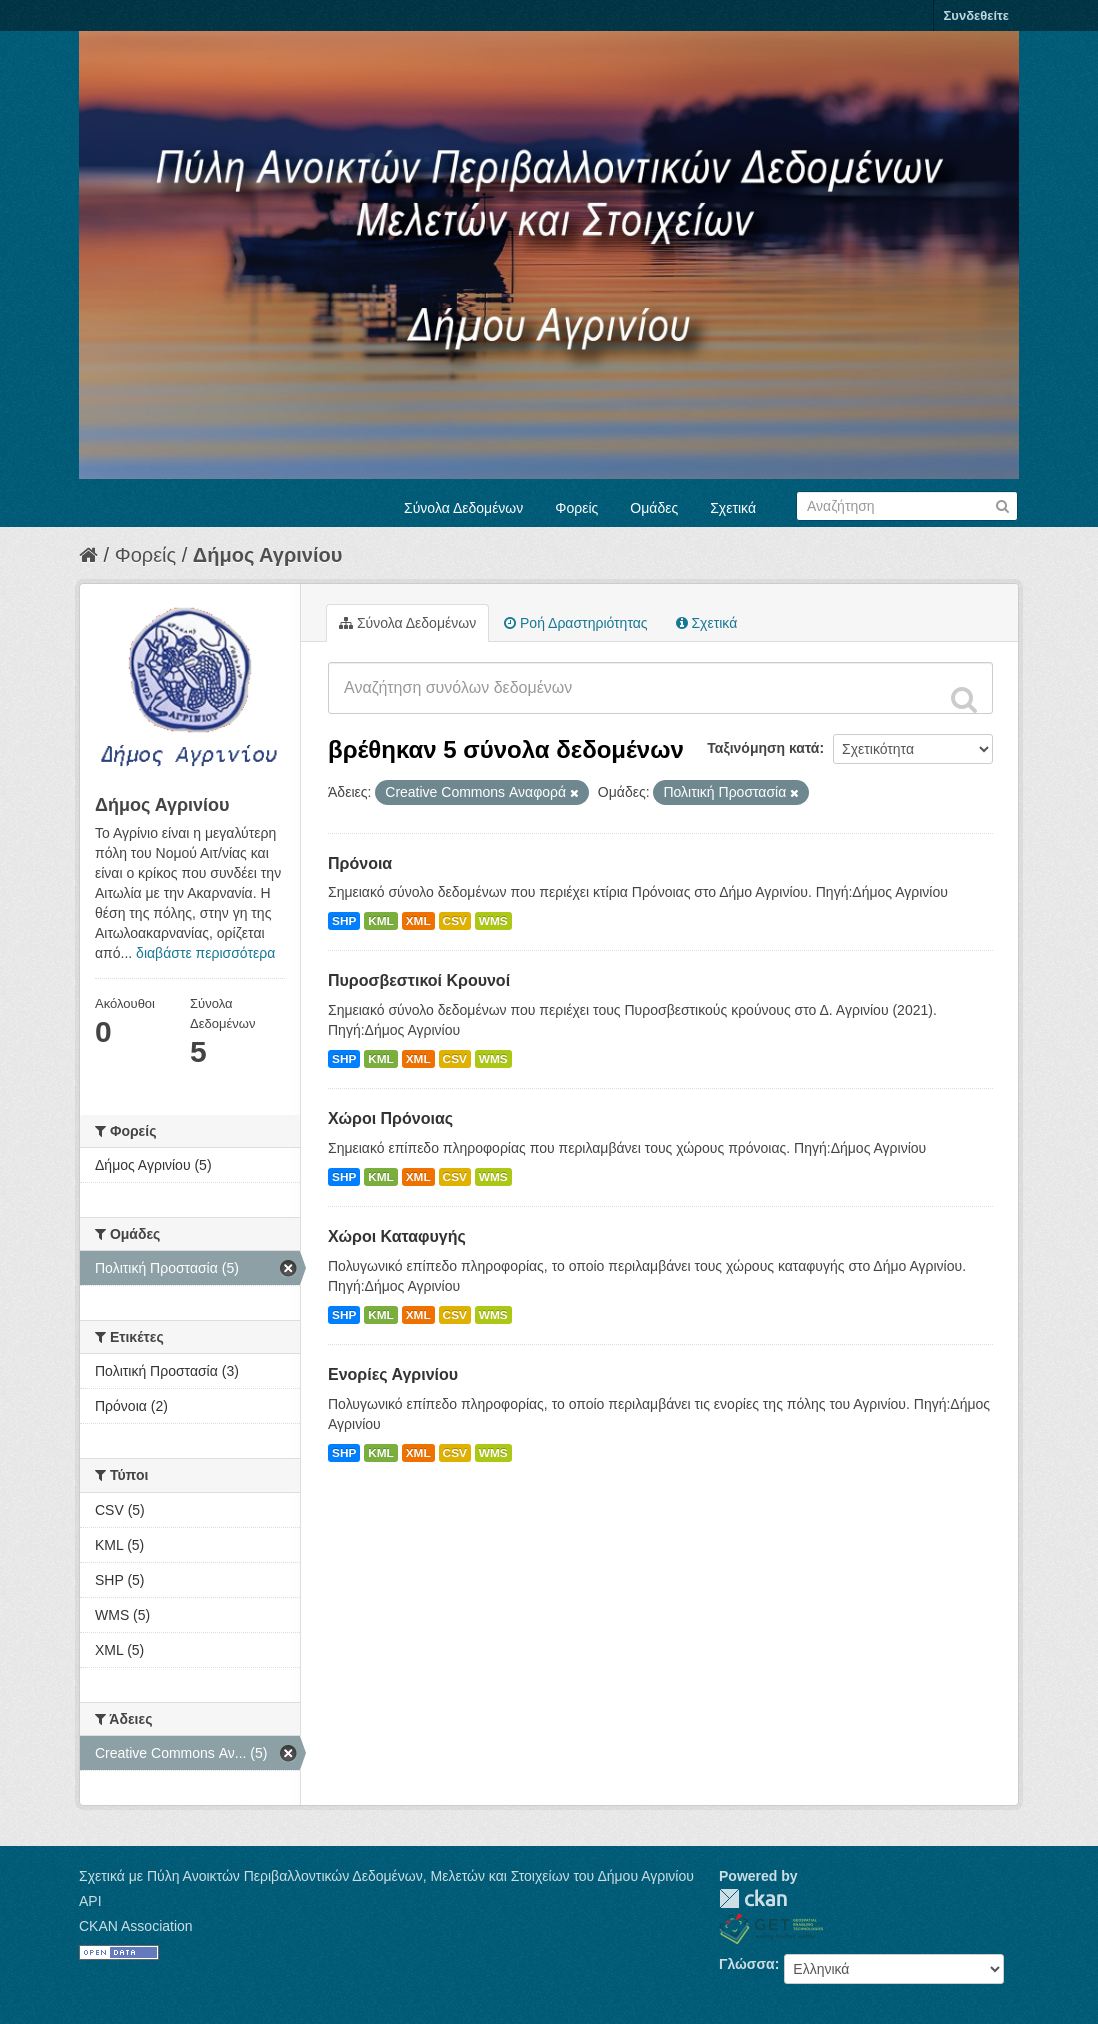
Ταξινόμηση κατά (763, 748)
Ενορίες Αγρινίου (393, 1374)
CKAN (753, 1898)
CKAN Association (136, 1926)
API (90, 1901)
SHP (344, 921)
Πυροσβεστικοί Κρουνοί (419, 980)
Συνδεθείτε (976, 15)
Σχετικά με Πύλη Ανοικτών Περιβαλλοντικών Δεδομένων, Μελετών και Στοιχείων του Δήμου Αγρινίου (386, 1876)
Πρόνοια (360, 863)
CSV (455, 921)
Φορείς (576, 508)
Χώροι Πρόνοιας (390, 1118)
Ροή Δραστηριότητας (575, 623)
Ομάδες (654, 508)
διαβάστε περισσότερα (205, 953)
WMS (493, 921)
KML (381, 921)
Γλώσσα (747, 1964)
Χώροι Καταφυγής (397, 1236)
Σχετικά (733, 508)
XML (418, 921)
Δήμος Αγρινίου (268, 555)
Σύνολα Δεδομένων (463, 508)
